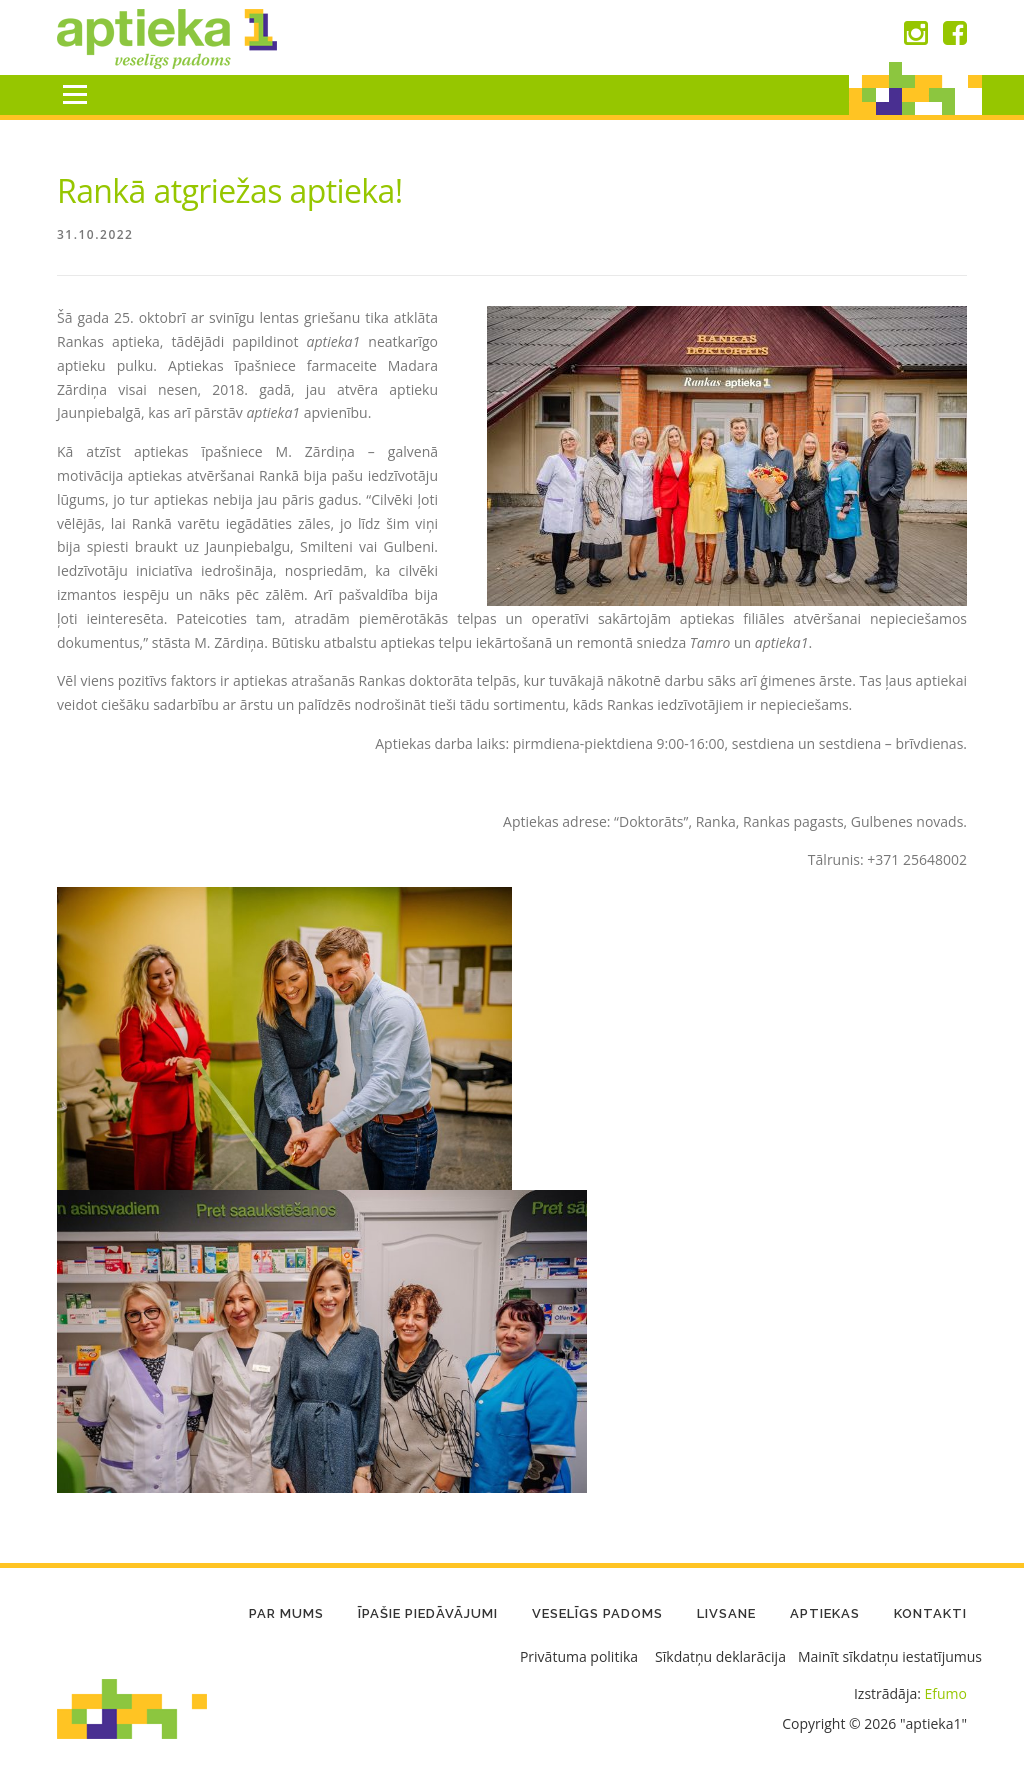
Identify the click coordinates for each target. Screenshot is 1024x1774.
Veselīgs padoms (597, 1613)
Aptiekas (825, 1613)
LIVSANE (726, 1613)
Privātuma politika (579, 1656)
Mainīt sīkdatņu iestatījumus (890, 1656)
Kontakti (930, 1613)
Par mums (286, 1613)
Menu (74, 94)
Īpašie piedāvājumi (428, 1613)
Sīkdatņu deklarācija (720, 1656)
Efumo (946, 1693)
